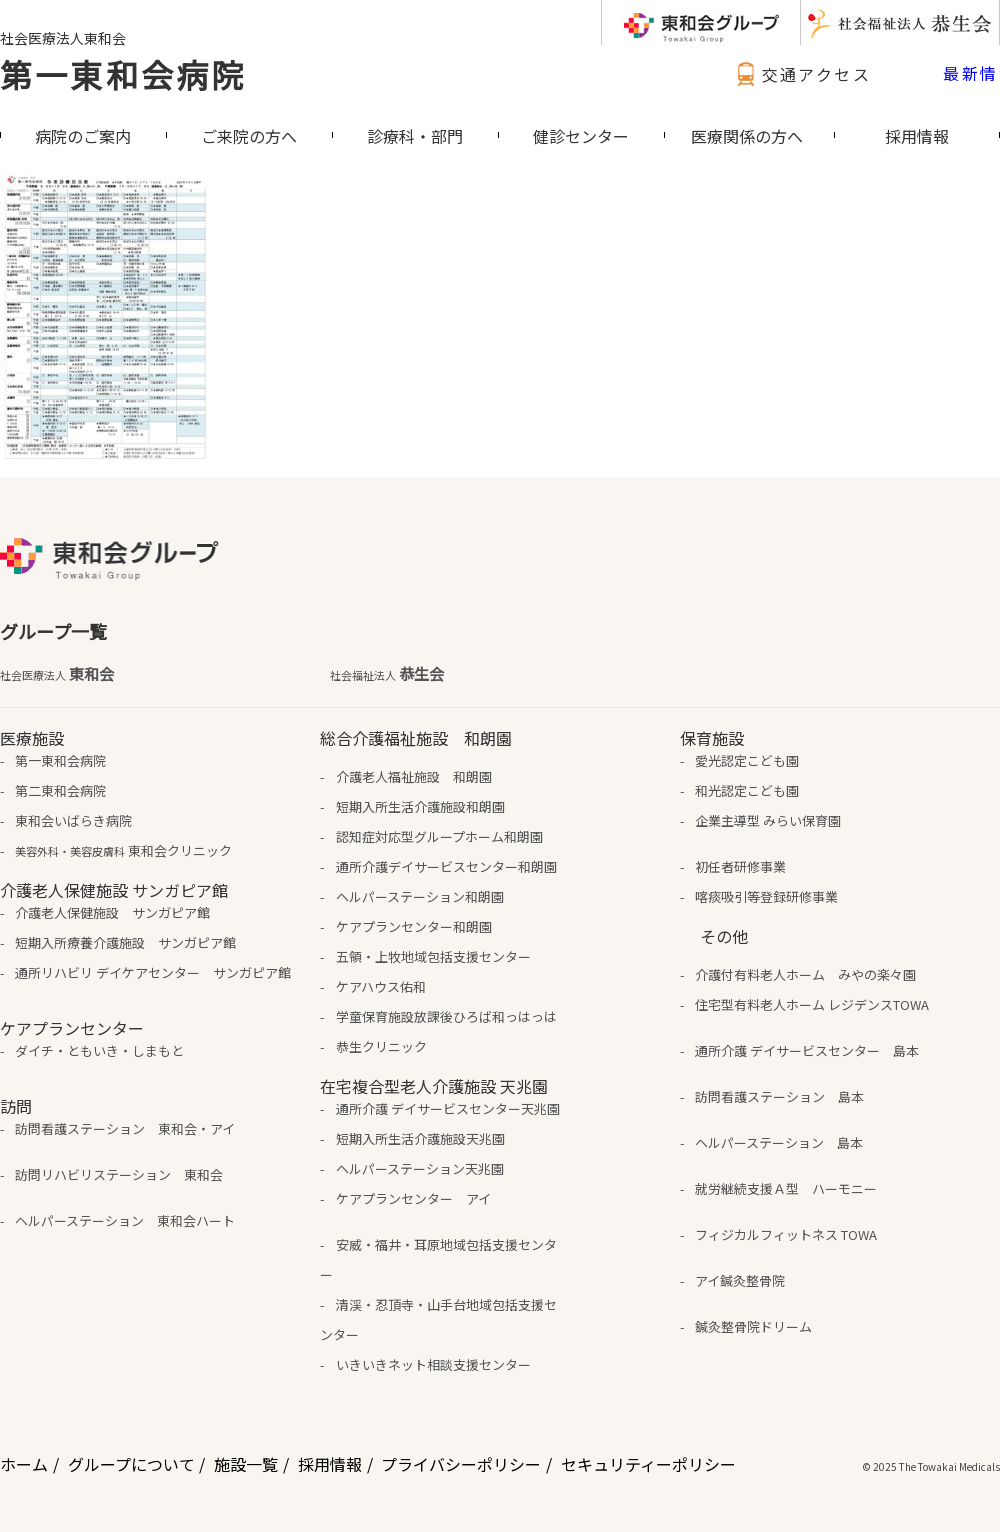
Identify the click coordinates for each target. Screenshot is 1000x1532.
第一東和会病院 (123, 74)
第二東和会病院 (60, 790)
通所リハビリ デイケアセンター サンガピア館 (153, 972)
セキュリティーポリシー (648, 1464)
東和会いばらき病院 (73, 820)
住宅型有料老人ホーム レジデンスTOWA (812, 1004)
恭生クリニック (381, 1046)
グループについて (131, 1464)
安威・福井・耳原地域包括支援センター (438, 1259)
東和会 (57, 674)
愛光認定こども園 (747, 760)
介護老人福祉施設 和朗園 (414, 776)
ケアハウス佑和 (381, 986)
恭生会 (387, 674)
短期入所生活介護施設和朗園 (420, 806)
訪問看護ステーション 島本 (779, 1096)
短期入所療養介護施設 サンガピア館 (125, 942)
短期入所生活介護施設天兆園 (420, 1138)
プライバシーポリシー (461, 1464)
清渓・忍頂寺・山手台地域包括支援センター (438, 1319)
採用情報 (330, 1464)
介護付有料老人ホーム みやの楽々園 (805, 974)
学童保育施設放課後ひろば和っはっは (446, 1016)
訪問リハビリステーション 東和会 (119, 1174)
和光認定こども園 (747, 790)
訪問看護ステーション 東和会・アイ (125, 1128)
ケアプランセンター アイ (413, 1198)
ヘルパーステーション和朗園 (420, 896)
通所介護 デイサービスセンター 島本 (807, 1050)
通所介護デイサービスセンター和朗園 (446, 866)
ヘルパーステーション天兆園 (420, 1168)
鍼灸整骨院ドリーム (753, 1326)
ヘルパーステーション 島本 (779, 1142)
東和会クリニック (123, 850)
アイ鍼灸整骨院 (740, 1280)
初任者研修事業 (740, 866)
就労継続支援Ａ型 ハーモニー (786, 1188)
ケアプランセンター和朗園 (414, 926)
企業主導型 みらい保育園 (768, 820)
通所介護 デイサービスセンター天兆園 (448, 1108)
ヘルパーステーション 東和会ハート (125, 1220)
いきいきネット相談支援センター (433, 1364)
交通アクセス (801, 74)
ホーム (24, 1464)
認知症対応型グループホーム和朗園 (439, 836)
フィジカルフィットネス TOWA (786, 1234)
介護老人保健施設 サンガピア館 (112, 912)
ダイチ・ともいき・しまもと (99, 1050)
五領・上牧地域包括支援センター (433, 956)
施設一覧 (246, 1464)
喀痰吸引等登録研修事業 (766, 896)
